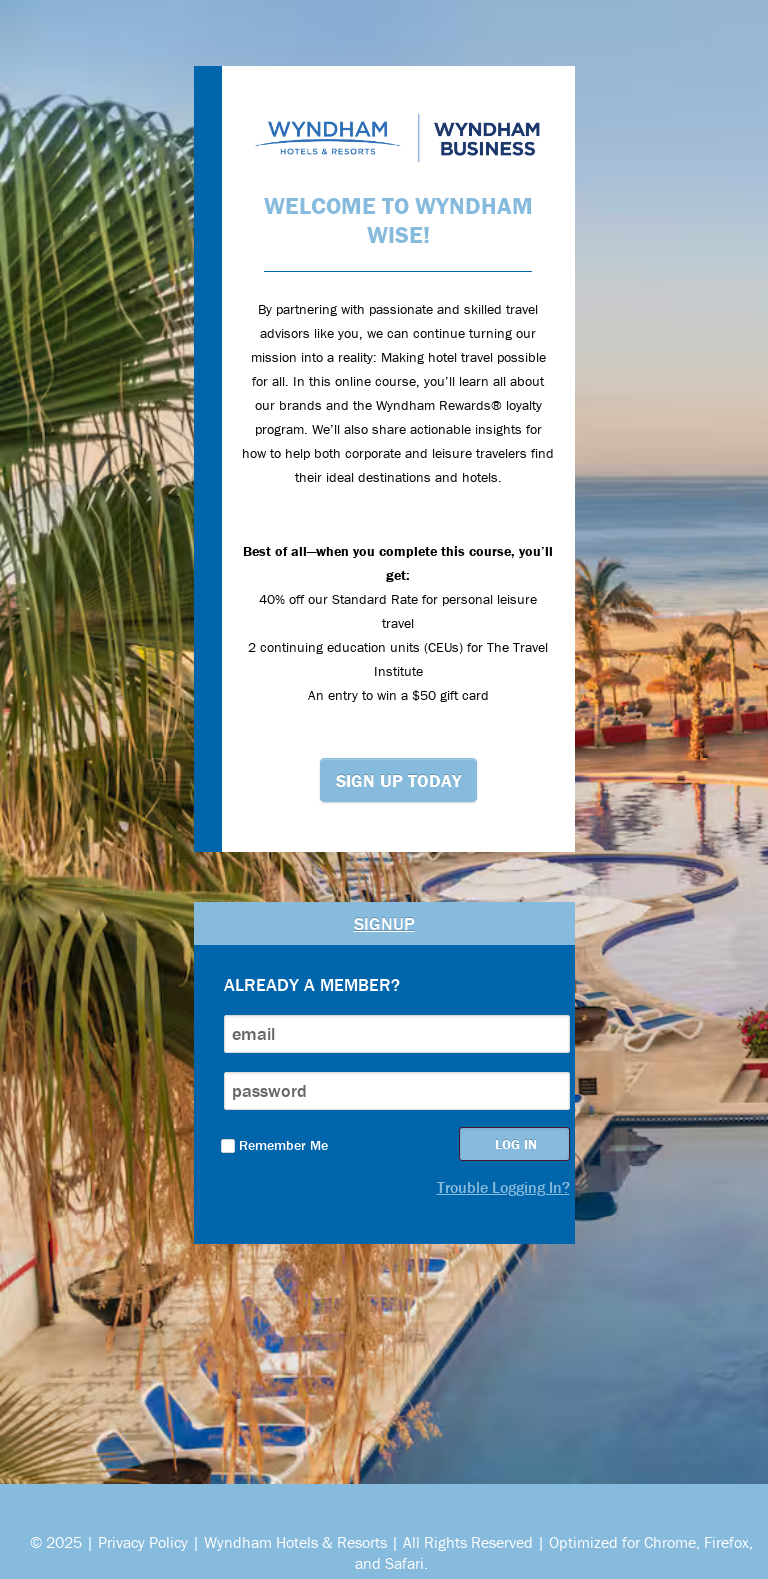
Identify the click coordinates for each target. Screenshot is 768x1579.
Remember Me (274, 1145)
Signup (384, 923)
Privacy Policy (143, 1542)
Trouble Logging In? (503, 1187)
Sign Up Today (398, 780)
